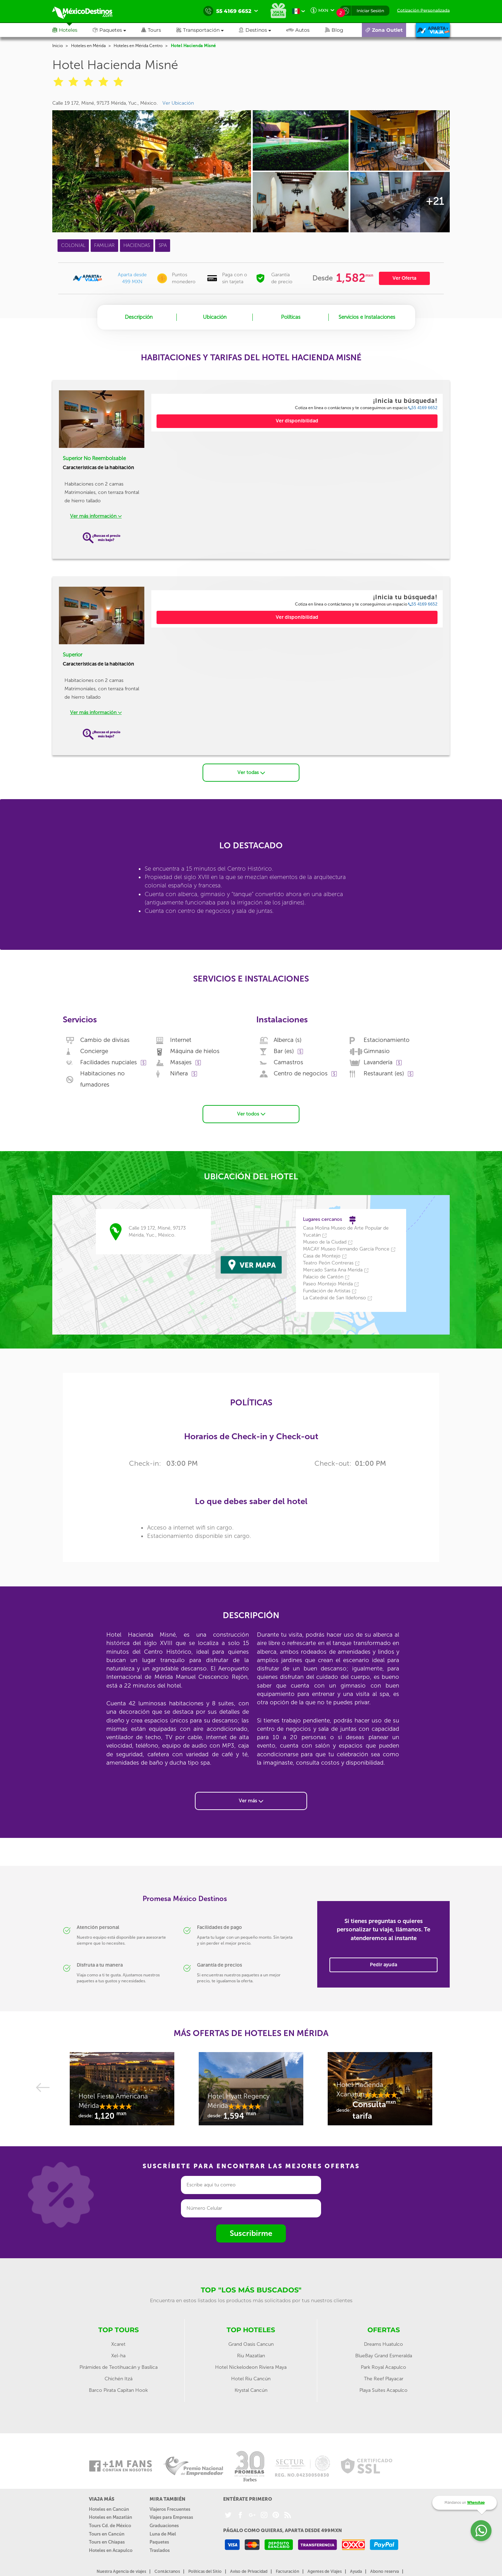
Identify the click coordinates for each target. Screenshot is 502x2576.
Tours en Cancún (106, 2532)
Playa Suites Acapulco (383, 2388)
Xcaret (118, 2342)
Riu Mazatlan (251, 2354)
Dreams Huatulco (383, 2342)
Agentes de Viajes (324, 2570)
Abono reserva (384, 2570)
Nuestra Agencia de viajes (121, 2570)
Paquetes (159, 2540)
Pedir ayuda (383, 1963)
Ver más (251, 1799)
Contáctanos (167, 2570)
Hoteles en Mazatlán (110, 2515)
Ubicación (215, 317)
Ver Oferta (404, 278)
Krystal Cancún (251, 2388)
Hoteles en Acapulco (110, 2548)
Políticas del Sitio (205, 2570)
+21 (435, 201)
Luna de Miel (163, 2532)
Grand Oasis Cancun (251, 2342)
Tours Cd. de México (110, 2523)
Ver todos (251, 1112)
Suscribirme (251, 2232)
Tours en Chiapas (107, 2540)
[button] (207, 30)
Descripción (139, 317)
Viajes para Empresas (171, 2515)
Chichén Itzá (118, 2377)
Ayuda (356, 2570)
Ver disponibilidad (297, 421)
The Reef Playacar (383, 2377)
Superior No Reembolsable (94, 458)
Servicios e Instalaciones (367, 317)
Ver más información (96, 516)
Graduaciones (164, 2523)
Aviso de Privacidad (248, 2570)
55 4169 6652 (423, 407)
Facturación (287, 2570)
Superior (72, 655)
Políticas (291, 317)
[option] (122, 2090)
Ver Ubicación (178, 103)
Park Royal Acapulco (383, 2365)
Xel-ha (118, 2354)
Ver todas (251, 771)
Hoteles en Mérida (88, 45)
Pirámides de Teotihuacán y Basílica (118, 2365)
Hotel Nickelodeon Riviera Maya (251, 2365)
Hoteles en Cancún (109, 2507)
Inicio (57, 45)
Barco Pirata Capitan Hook (118, 2388)
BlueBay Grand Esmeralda (383, 2354)
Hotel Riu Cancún (251, 2377)
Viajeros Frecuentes (170, 2507)
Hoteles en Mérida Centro (138, 45)
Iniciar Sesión (370, 10)
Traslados (160, 2548)
